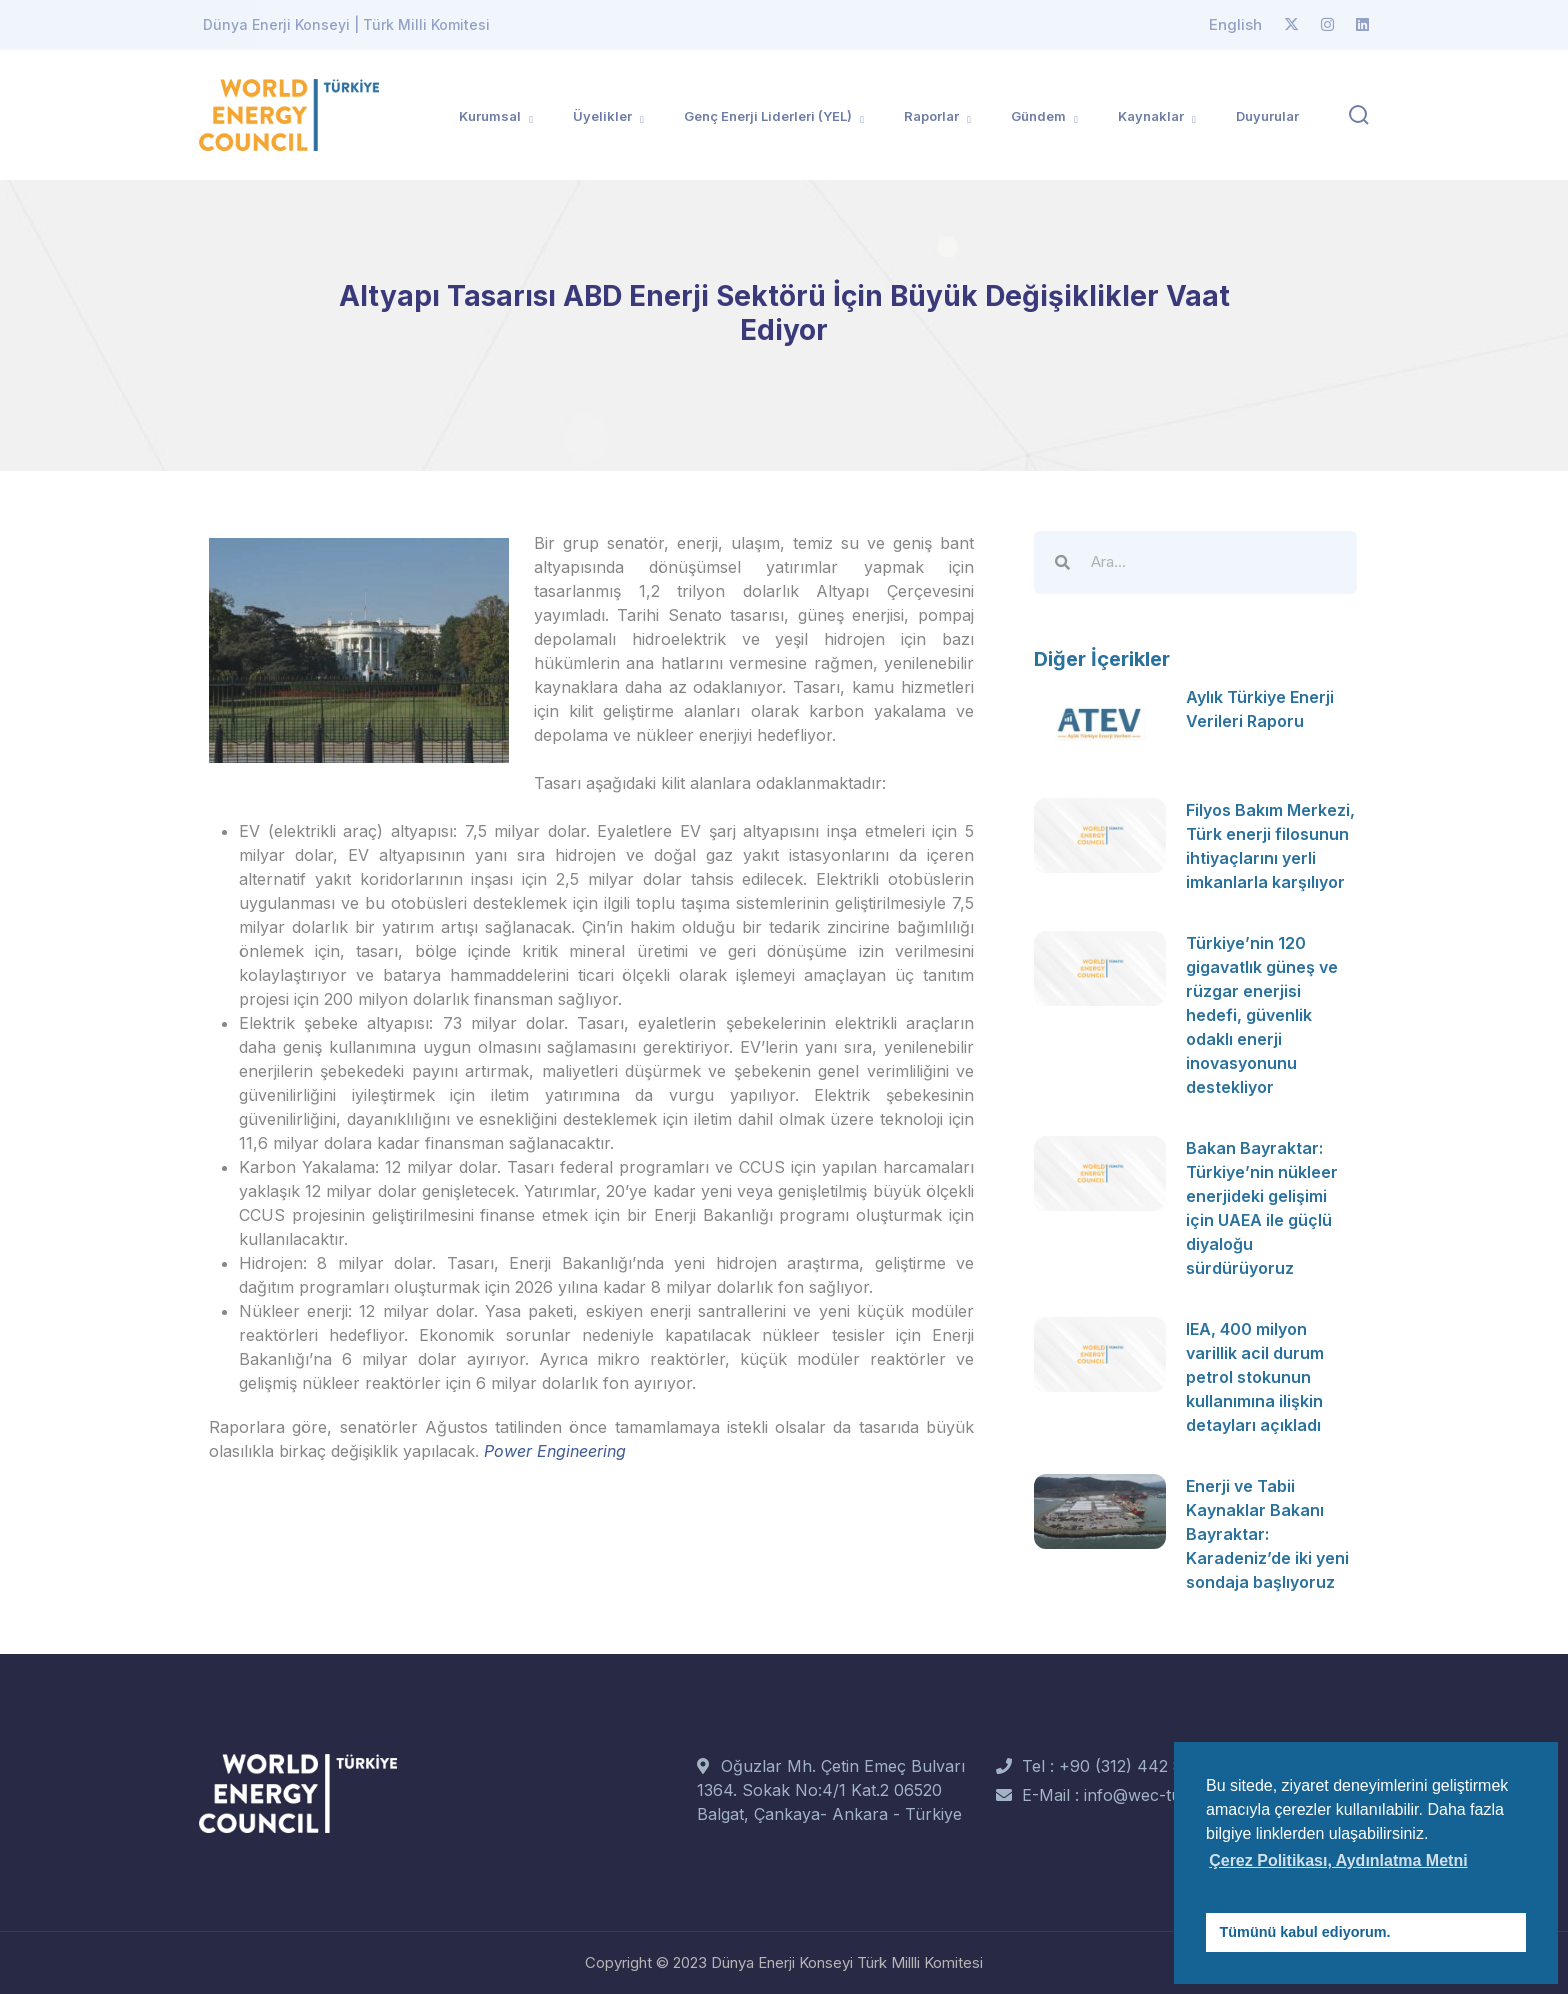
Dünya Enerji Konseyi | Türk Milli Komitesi (346, 24)
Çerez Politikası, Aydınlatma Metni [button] (1338, 1860)
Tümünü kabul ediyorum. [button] (1305, 1932)
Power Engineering (555, 1451)
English (1235, 24)
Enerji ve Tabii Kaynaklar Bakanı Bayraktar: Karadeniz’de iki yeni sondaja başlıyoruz (1267, 1534)
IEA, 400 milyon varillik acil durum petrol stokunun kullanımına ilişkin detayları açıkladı (1255, 1377)
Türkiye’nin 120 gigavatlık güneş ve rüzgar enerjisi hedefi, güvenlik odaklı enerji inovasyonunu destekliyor (1262, 1015)
